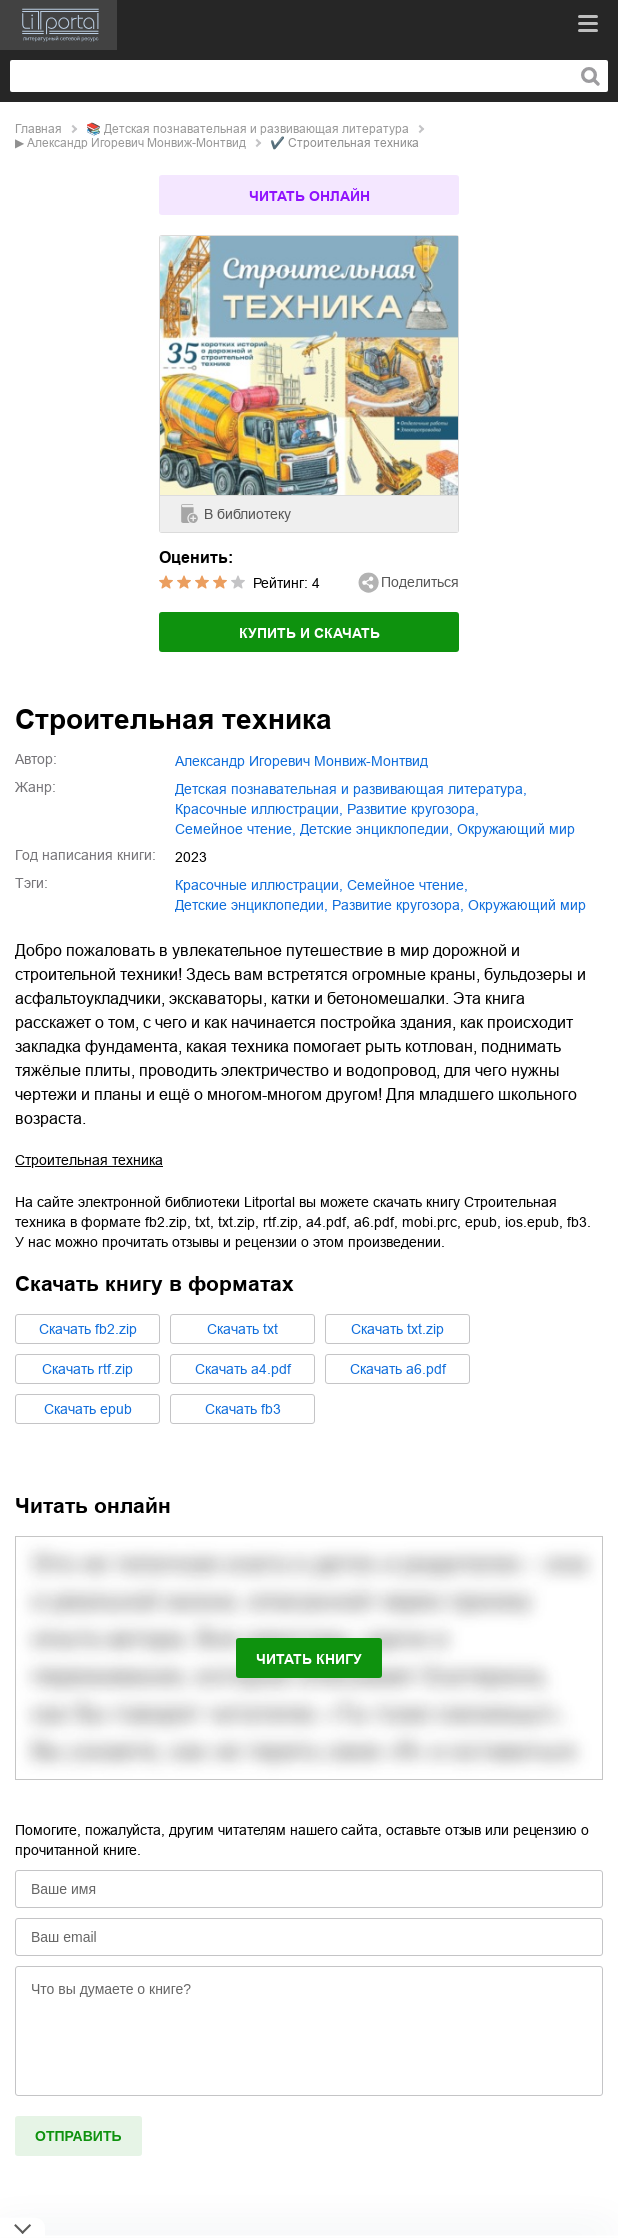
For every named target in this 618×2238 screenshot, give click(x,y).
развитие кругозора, (413, 809)
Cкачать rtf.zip (87, 1369)
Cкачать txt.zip (397, 1329)
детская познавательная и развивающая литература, (351, 789)
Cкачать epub (88, 1409)
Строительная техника (89, 1160)
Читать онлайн (309, 196)
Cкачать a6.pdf (398, 1369)
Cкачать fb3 (243, 1409)
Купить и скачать (309, 633)
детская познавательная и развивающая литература (256, 129)
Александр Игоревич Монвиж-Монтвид (136, 143)
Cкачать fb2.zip (88, 1329)
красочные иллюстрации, (259, 809)
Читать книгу (309, 1659)
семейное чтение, (235, 829)
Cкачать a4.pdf (243, 1369)
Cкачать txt (242, 1329)
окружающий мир (516, 829)
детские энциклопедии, (376, 829)
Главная (38, 129)
